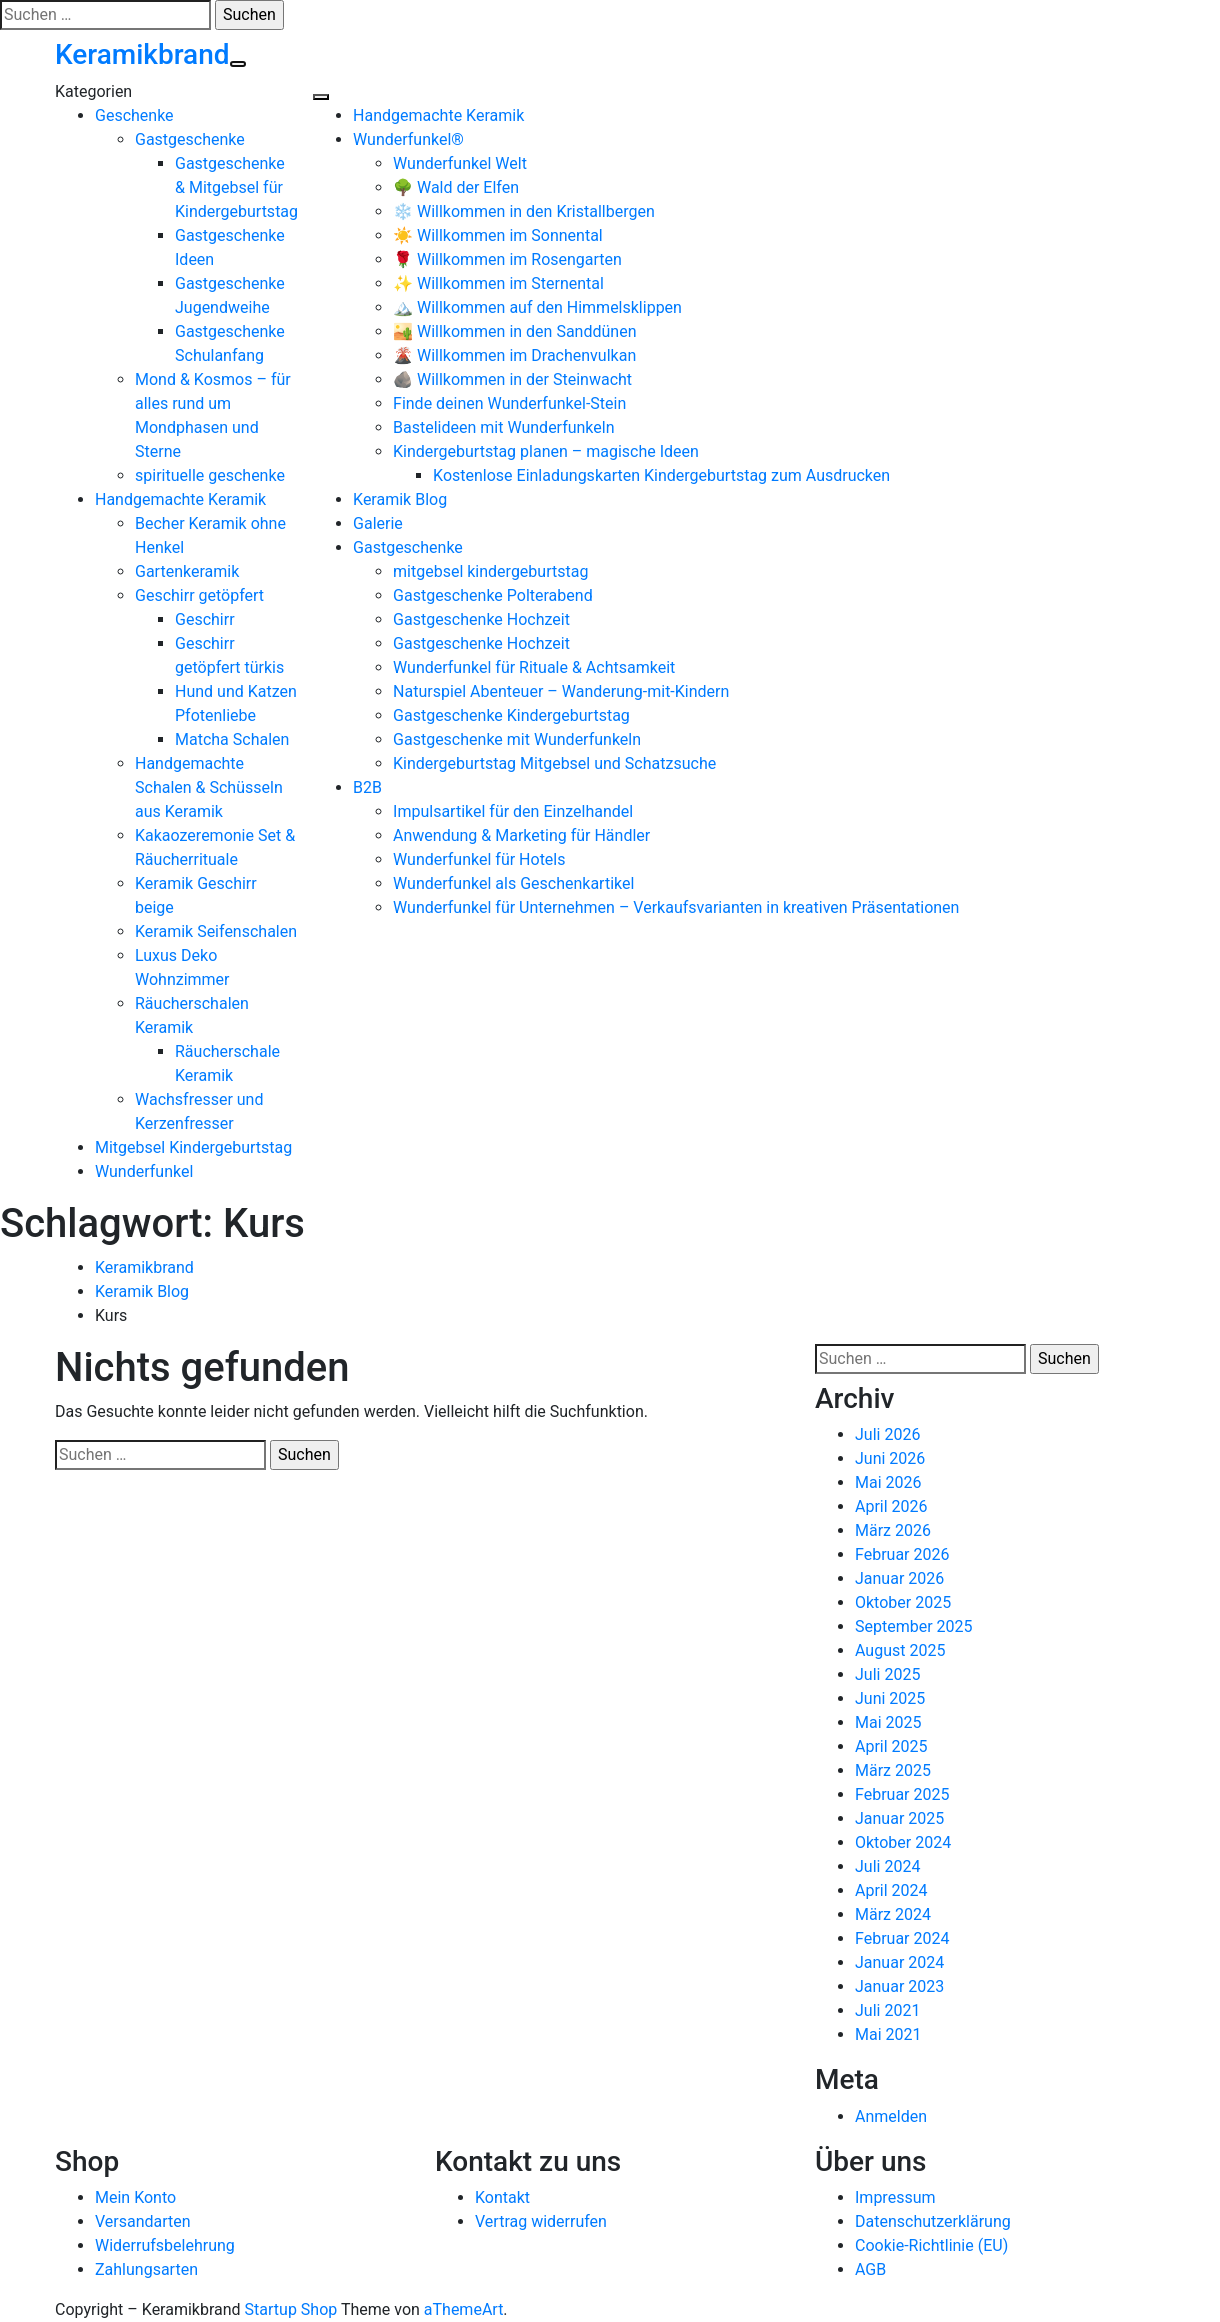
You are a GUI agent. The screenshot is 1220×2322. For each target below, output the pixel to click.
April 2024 (891, 1890)
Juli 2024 (887, 1866)
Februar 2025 (902, 1794)
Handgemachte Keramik (180, 499)
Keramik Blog (400, 499)
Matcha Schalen (232, 739)
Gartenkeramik (187, 571)
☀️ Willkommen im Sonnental (498, 235)
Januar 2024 (899, 1962)
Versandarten (143, 2221)
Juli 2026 (887, 1434)
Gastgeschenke (190, 139)
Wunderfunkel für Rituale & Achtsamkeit (534, 667)
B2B (367, 787)
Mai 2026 (888, 1482)
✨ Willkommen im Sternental (498, 283)
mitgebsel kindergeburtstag (490, 571)
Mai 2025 (888, 1722)
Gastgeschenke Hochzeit (481, 619)
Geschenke (134, 115)
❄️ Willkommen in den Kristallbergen (524, 211)
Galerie (378, 523)
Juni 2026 (890, 1458)
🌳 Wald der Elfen (456, 187)
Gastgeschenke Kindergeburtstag (511, 715)
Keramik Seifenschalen (216, 931)
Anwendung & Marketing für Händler (521, 835)
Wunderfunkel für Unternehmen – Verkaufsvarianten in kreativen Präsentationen (676, 907)
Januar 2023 (899, 1986)
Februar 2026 (902, 1554)
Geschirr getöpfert (199, 595)
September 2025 (914, 1626)
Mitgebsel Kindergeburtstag (193, 1147)
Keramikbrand (142, 54)
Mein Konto (135, 2197)
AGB (870, 2269)
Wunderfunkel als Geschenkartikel (513, 883)
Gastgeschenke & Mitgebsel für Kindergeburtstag (236, 187)
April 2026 (891, 1506)
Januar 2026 (899, 1578)
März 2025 (893, 1770)
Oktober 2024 (903, 1842)
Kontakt (502, 2197)
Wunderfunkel (144, 1171)
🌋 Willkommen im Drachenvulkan (514, 355)
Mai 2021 (888, 2034)
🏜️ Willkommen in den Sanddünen (514, 331)
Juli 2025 (887, 1674)
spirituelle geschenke (210, 475)
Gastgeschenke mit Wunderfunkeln (517, 739)
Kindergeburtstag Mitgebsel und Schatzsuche (554, 763)
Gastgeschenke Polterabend (493, 595)
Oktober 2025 (903, 1602)
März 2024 (893, 1914)
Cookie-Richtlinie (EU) (931, 2245)
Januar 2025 (899, 1818)
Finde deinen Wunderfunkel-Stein (509, 403)
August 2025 (900, 1650)
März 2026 (893, 1530)
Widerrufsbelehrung (165, 2245)
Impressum (895, 2197)
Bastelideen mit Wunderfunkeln (503, 427)
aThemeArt (464, 2309)
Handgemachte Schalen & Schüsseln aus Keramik (209, 787)
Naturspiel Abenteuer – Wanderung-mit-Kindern (561, 691)
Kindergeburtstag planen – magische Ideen (546, 451)
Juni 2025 (890, 1698)
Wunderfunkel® (408, 139)
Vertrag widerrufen (541, 2221)
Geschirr (205, 619)
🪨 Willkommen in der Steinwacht (512, 379)
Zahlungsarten (146, 2269)
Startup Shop (291, 2309)
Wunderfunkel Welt (460, 163)
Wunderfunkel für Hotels (479, 859)
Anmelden (891, 2116)
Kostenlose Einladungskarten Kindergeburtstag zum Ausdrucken (661, 475)
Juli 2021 (887, 2010)
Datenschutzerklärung (933, 2221)
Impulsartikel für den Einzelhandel (513, 811)
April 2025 (891, 1746)
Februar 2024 (902, 1938)
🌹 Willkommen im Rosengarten (507, 259)
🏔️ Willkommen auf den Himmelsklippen (537, 307)
